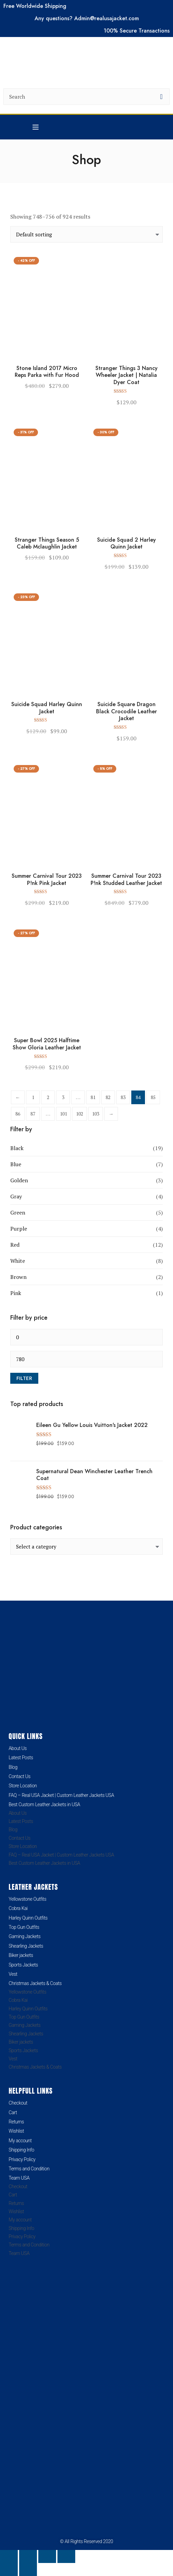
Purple (18, 1228)
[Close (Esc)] (66, 2556)
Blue (15, 1164)
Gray (16, 1196)
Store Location (23, 1785)
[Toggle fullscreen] (28, 2556)
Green (17, 1212)
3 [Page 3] (63, 1097)
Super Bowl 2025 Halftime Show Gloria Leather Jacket (47, 1044)
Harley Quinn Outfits (28, 1918)
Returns (16, 2121)
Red (14, 1244)
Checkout (18, 2103)
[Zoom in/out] (9, 2556)
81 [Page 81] (93, 1097)
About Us (18, 1748)
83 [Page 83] (123, 1097)
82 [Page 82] (108, 1097)
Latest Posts (21, 1757)
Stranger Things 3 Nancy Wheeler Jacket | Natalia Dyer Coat (126, 375)
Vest (13, 1974)
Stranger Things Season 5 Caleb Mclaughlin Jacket (47, 544)
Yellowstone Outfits (27, 1899)
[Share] (47, 2556)
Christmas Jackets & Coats (35, 1983)
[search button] (161, 96)
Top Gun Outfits (24, 1927)
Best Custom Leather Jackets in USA (44, 1804)
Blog (13, 1767)
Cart (13, 2112)
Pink (15, 1293)
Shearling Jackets (26, 1946)
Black (17, 1148)
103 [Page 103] (95, 1113)
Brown (18, 1277)
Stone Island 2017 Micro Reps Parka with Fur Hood (47, 372)
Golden (19, 1180)
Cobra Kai (18, 1908)
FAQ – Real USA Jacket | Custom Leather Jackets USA (61, 1795)
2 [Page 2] (48, 1097)
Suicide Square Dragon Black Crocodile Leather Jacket (126, 711)
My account (20, 2140)
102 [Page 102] (79, 1113)
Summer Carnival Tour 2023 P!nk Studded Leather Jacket (126, 880)
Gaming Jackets (24, 1936)
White (17, 1261)
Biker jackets (21, 1955)
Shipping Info (21, 2150)
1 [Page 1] (33, 1097)
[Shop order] (86, 234)
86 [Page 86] (17, 1113)
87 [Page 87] (32, 1113)
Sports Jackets (23, 1965)
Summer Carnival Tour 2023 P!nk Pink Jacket (47, 880)
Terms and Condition (29, 2168)
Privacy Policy (22, 2159)
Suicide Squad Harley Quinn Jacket (46, 708)
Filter (24, 1378)
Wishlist (16, 2131)
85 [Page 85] (153, 1097)
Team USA (19, 2178)
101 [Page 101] (63, 1113)
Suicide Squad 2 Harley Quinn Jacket (126, 544)
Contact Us (19, 1776)
